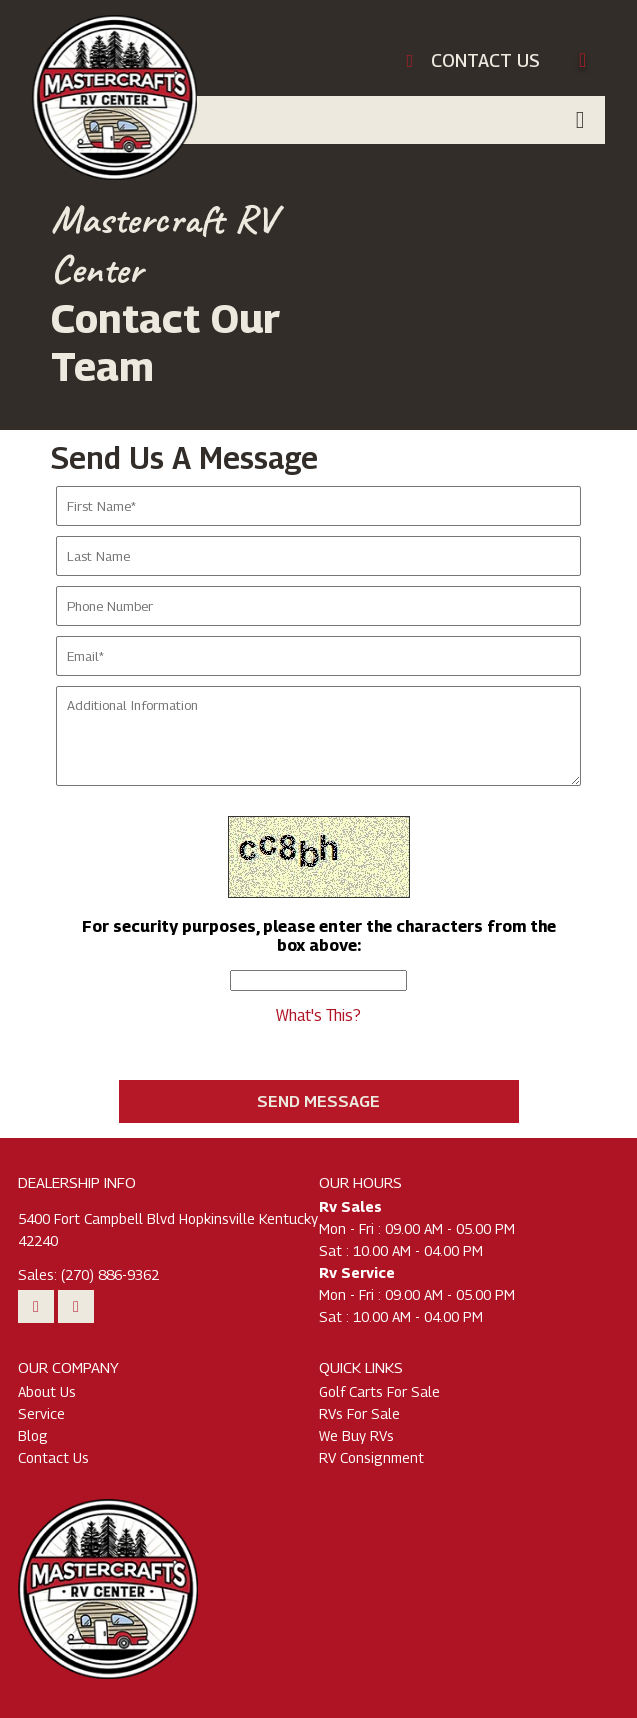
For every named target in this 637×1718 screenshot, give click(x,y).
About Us (47, 1391)
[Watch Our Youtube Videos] (36, 1306)
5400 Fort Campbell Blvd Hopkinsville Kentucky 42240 (168, 1229)
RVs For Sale (359, 1413)
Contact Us (53, 1457)
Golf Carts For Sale (379, 1391)
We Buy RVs (356, 1435)
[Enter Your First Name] (318, 506)
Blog (33, 1435)
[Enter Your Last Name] (318, 556)
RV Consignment (371, 1457)
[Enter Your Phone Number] (318, 606)
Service (41, 1413)
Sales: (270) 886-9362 (88, 1274)
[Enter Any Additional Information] (318, 736)
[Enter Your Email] (318, 656)
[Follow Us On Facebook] (76, 1306)
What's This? (318, 1015)
